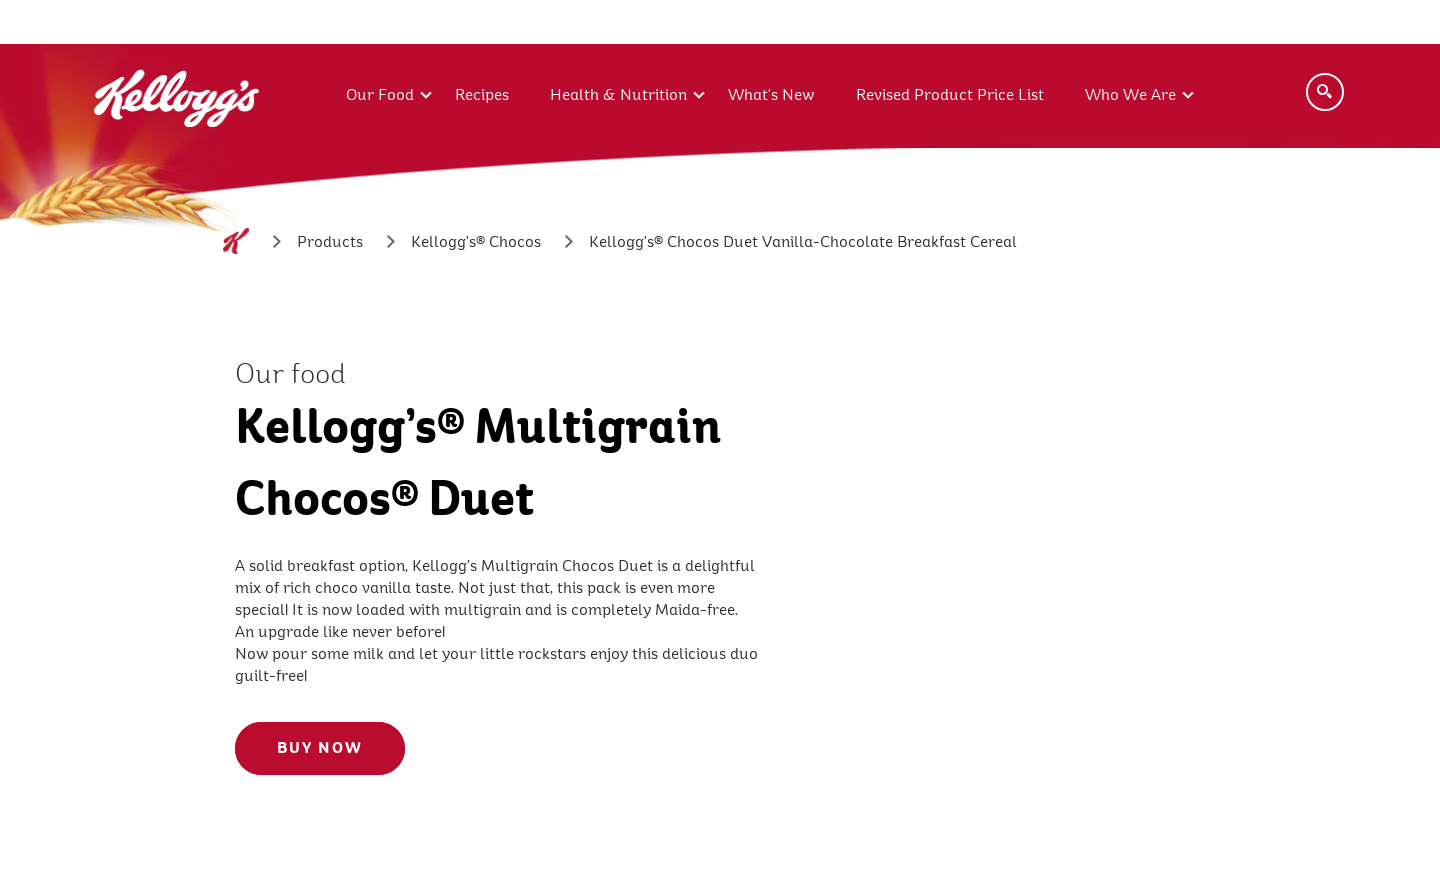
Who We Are (1130, 95)
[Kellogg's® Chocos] (476, 241)
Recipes (482, 95)
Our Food (380, 95)
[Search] (1325, 92)
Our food (290, 374)
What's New (771, 95)
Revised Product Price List (950, 95)
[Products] (330, 241)
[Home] (236, 241)
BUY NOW (320, 748)
